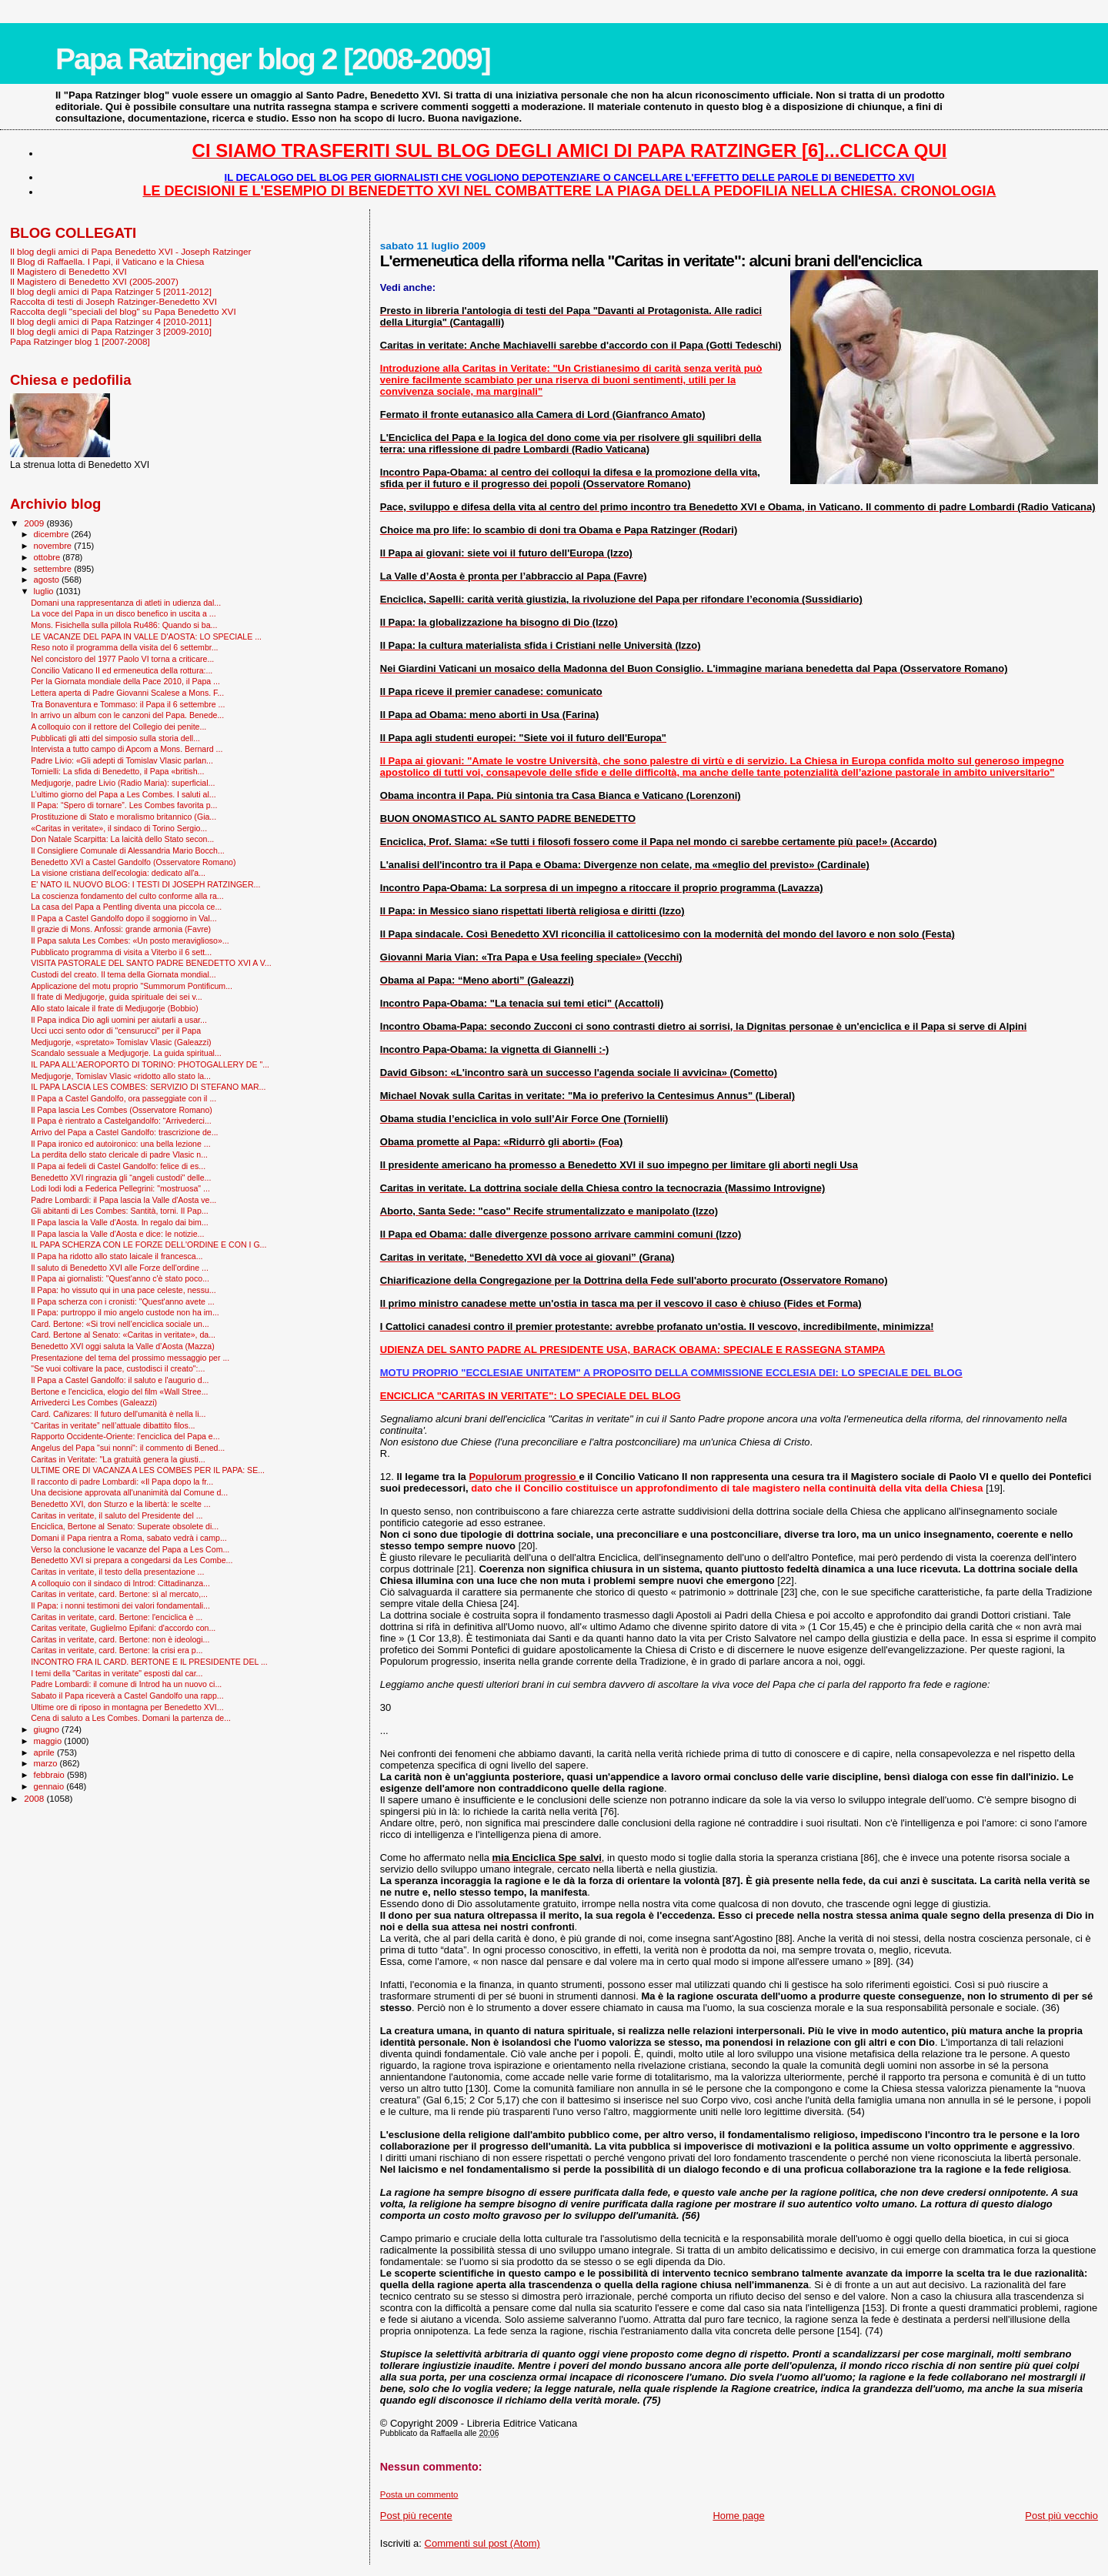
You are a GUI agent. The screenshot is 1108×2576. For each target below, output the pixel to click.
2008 (35, 1798)
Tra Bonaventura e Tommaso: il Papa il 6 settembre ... (128, 704)
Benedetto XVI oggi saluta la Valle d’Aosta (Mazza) (123, 1346)
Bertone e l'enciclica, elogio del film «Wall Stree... (119, 1391)
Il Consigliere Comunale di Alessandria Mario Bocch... (128, 850)
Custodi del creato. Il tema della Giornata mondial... (123, 974)
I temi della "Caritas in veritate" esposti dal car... (116, 1673)
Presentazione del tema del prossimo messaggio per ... (130, 1357)
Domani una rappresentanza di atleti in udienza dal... (126, 602)
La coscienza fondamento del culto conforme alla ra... (127, 895)
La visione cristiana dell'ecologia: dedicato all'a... (118, 872)
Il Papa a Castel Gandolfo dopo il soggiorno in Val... (124, 918)
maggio (49, 1741)
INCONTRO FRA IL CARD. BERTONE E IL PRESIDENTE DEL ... (149, 1661)
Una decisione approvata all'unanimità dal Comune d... (129, 1492)
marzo (47, 1763)
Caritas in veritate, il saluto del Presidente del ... (116, 1515)
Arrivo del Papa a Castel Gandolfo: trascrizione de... (124, 1132)
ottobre (48, 557)
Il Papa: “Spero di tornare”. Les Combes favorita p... (124, 805)
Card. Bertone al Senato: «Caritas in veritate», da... (123, 1334)
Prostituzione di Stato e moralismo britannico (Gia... (123, 816)
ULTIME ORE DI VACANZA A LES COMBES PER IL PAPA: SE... (148, 1470)
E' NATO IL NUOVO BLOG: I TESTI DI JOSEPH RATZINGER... (145, 884)
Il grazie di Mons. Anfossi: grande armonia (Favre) (121, 929)
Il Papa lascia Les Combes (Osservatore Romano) (121, 1109)
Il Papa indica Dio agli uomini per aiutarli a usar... (119, 1019)
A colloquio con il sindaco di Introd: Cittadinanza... (120, 1583)
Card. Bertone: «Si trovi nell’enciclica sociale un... (120, 1323)
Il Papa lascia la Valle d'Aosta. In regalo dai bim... (120, 1222)
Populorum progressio (524, 1476)
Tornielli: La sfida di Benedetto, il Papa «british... (117, 771)
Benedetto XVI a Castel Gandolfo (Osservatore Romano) (133, 862)
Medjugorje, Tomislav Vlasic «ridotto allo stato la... (121, 1076)
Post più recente (416, 2515)
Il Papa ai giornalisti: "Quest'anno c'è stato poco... (120, 1278)
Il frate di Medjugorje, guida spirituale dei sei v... (116, 996)
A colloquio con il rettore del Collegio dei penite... (118, 726)
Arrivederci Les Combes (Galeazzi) (94, 1402)
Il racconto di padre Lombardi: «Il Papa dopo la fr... (122, 1481)
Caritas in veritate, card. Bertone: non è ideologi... (120, 1639)
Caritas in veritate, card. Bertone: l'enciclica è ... (116, 1617)
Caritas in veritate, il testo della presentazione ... (117, 1571)
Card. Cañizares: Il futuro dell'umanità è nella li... (118, 1413)
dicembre (53, 534)
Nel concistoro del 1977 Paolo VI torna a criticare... (122, 658)
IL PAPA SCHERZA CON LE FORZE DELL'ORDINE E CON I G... (148, 1244)
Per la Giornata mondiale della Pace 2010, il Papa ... (125, 681)
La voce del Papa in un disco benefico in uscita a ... (123, 613)
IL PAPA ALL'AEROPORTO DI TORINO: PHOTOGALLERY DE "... (150, 1064)
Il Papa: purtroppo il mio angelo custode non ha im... (125, 1312)
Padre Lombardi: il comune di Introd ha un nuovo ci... (126, 1684)
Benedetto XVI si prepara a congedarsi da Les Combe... (131, 1560)
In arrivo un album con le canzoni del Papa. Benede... (127, 715)
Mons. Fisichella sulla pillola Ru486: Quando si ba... (124, 625)
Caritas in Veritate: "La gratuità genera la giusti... (118, 1459)
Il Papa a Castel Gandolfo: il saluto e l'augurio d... (120, 1380)
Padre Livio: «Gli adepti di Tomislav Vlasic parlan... (122, 760)
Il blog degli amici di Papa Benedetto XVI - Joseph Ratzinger (130, 251)
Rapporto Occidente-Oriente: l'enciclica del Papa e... (125, 1436)
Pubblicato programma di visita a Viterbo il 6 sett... (121, 952)
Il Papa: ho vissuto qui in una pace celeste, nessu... (123, 1290)
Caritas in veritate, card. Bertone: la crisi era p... (116, 1650)
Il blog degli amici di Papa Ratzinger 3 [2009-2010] (111, 331)
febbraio (50, 1774)
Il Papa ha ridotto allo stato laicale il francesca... (116, 1256)
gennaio (50, 1786)
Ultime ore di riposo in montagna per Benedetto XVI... (127, 1707)
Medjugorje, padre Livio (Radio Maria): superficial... (123, 782)
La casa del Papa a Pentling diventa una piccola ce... (126, 906)
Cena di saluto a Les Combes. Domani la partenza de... (131, 1717)
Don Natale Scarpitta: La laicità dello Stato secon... (122, 839)
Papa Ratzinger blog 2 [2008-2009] (272, 58)
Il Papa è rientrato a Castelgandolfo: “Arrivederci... (121, 1120)
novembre (54, 545)
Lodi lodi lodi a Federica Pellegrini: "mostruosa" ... (120, 1188)
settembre (54, 568)
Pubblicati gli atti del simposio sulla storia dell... (115, 738)
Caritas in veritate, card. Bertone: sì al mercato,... (119, 1594)
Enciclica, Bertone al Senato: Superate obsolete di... (125, 1526)
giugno (48, 1729)
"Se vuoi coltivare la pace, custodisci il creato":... (118, 1368)
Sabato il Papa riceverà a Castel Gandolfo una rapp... (127, 1695)
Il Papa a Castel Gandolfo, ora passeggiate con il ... (123, 1098)
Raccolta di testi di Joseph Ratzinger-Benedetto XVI (113, 301)
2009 (35, 523)
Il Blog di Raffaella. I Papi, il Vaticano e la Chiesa (107, 261)
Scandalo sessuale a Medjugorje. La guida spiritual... (126, 1052)
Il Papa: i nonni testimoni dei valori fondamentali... (120, 1605)
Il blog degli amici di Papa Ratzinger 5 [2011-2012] (111, 291)
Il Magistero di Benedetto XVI (68, 271)
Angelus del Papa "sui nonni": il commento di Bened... (128, 1447)
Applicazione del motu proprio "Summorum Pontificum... (131, 986)
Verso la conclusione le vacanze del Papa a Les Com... (130, 1549)
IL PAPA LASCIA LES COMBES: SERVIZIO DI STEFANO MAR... (148, 1086)
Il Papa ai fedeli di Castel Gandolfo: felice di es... (118, 1166)
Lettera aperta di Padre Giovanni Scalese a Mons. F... (127, 692)
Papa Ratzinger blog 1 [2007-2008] (80, 341)
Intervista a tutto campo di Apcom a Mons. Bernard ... (126, 748)
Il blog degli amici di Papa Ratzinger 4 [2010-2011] (111, 321)
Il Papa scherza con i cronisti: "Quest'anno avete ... (123, 1301)
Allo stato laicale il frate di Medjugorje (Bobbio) (115, 1008)
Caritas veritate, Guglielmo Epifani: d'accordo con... (123, 1627)
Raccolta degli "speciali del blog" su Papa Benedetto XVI (123, 311)
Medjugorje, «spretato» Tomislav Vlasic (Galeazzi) (121, 1042)
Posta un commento (419, 2494)
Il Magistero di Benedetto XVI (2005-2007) (94, 281)
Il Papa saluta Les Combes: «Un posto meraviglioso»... (130, 940)
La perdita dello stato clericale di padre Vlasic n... (119, 1154)
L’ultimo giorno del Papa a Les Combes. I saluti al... (123, 794)
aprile (45, 1752)
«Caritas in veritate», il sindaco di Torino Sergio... (119, 828)
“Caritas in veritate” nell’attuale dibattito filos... (113, 1425)
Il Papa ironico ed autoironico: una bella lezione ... (120, 1143)
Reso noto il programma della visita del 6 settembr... (124, 647)
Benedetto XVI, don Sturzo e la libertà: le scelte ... (120, 1504)
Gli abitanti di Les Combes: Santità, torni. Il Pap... (119, 1210)
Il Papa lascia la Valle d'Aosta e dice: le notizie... (117, 1233)
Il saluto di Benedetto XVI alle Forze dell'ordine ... (120, 1267)
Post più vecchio (1061, 2515)
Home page (738, 2515)
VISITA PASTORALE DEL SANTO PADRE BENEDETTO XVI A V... (151, 962)
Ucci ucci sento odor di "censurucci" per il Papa (116, 1030)
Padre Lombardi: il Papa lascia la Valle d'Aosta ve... (123, 1199)
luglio (45, 591)
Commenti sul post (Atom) (482, 2543)
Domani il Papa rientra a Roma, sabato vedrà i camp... (129, 1537)
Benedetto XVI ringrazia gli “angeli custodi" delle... (121, 1177)
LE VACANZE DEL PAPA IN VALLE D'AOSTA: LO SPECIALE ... (146, 636)
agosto (48, 579)
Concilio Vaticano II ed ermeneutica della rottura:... (121, 670)
